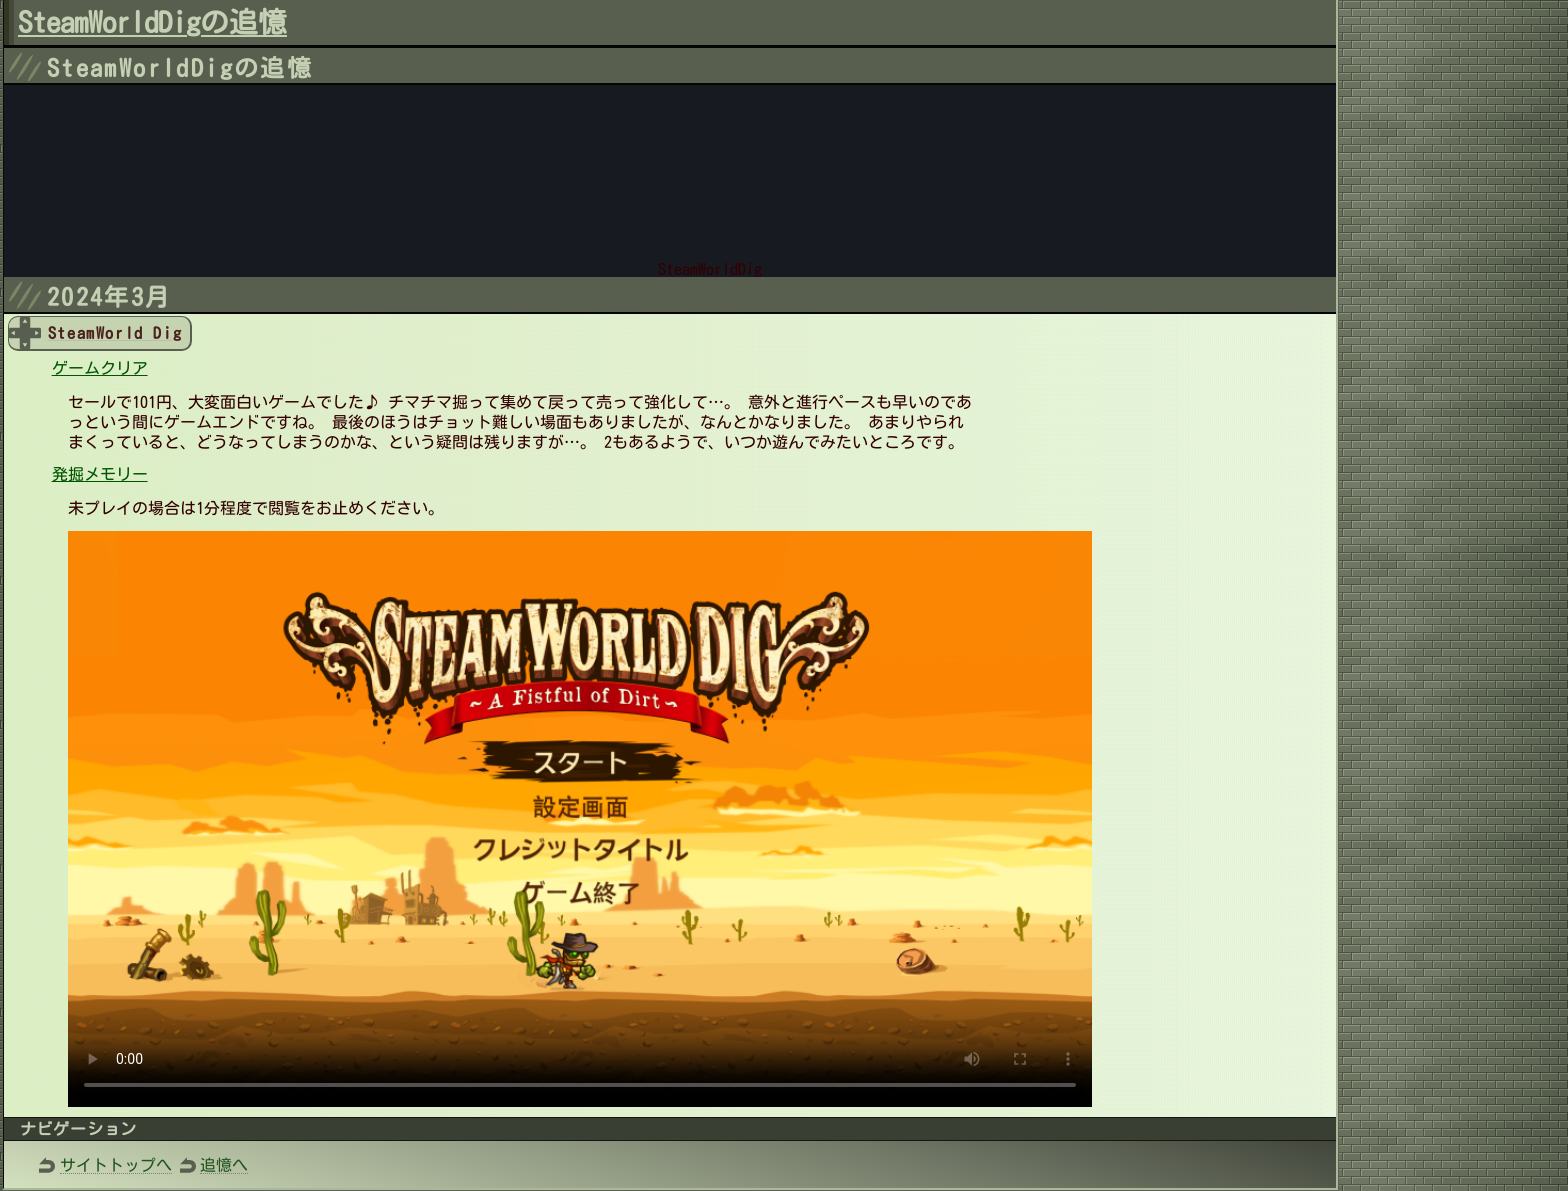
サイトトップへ (116, 1165)
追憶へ (224, 1165)
